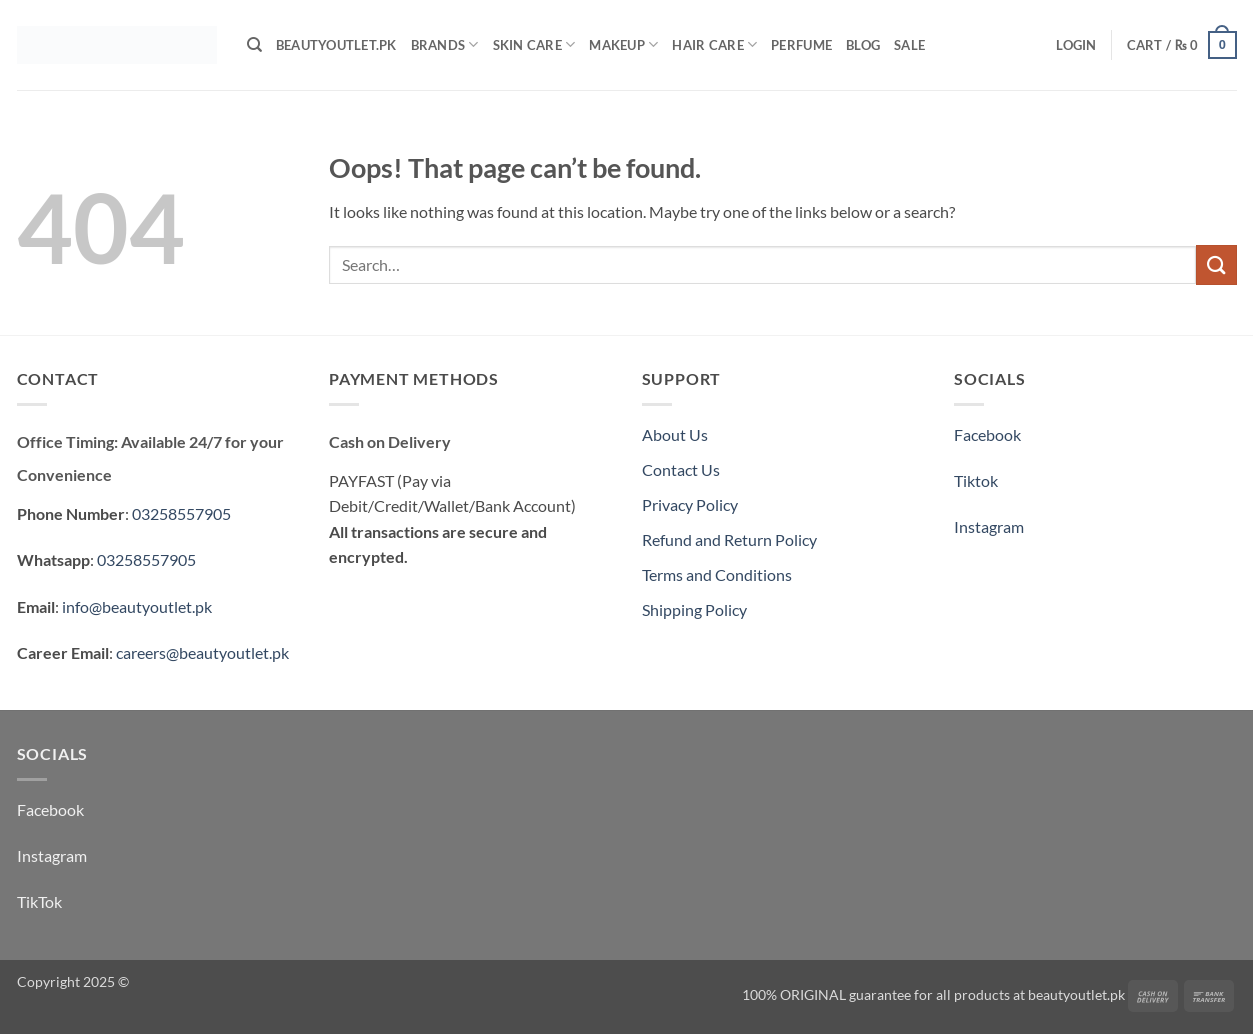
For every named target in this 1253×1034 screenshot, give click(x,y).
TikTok (39, 901)
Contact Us (681, 469)
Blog (863, 45)
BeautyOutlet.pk (336, 45)
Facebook (987, 434)
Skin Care (534, 44)
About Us (675, 434)
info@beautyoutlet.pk (137, 606)
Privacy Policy (690, 504)
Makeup (623, 44)
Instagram (989, 526)
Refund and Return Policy (729, 539)
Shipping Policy (694, 609)
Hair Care (714, 44)
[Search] (254, 45)
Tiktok (976, 480)
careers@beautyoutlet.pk (202, 652)
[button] (1076, 45)
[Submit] (1216, 264)
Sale (909, 45)
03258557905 (181, 513)
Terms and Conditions (717, 574)
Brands (445, 44)
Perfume (801, 45)
